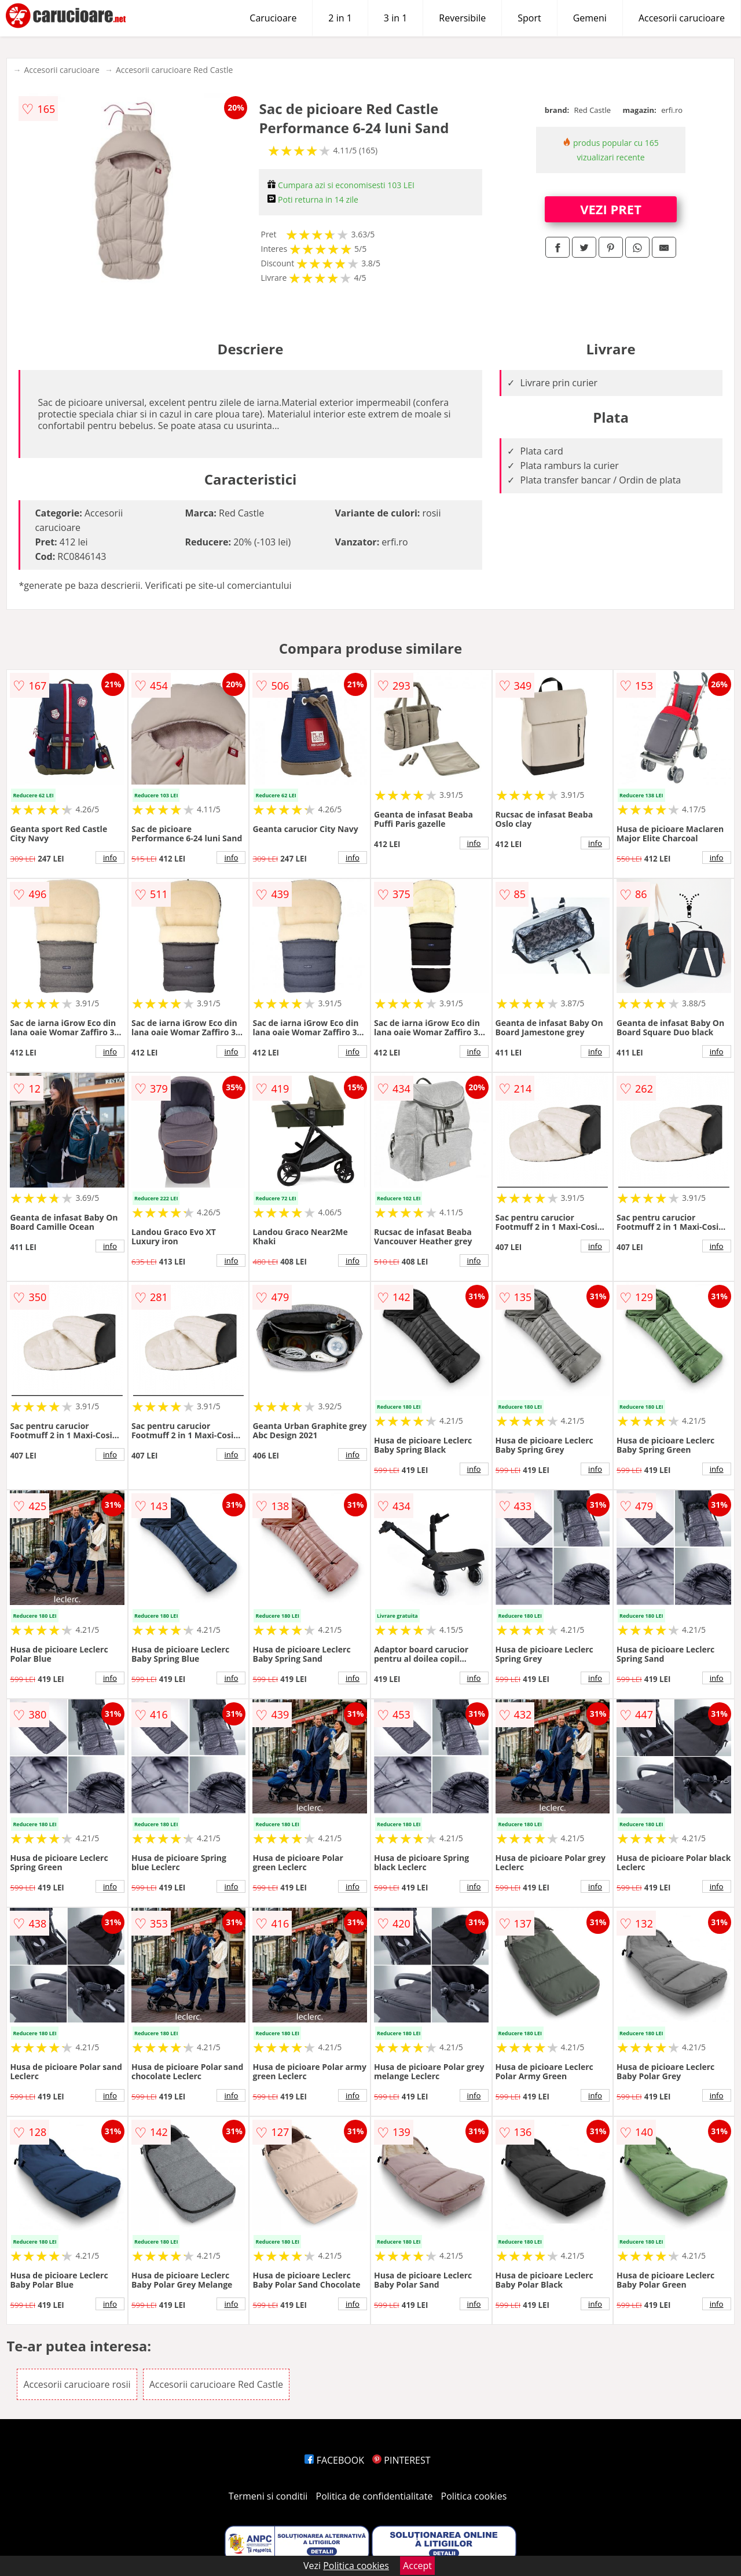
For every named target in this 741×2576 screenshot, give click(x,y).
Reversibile (462, 18)
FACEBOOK (334, 2460)
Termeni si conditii (268, 2496)
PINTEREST (401, 2460)
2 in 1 (339, 18)
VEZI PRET (610, 209)
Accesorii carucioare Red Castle (174, 69)
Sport (529, 18)
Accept (417, 2565)
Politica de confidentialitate (374, 2496)
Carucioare (273, 18)
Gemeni (590, 18)
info (110, 857)
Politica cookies (474, 2496)
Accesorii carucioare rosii (76, 2384)
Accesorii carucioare (682, 18)
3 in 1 (395, 18)
